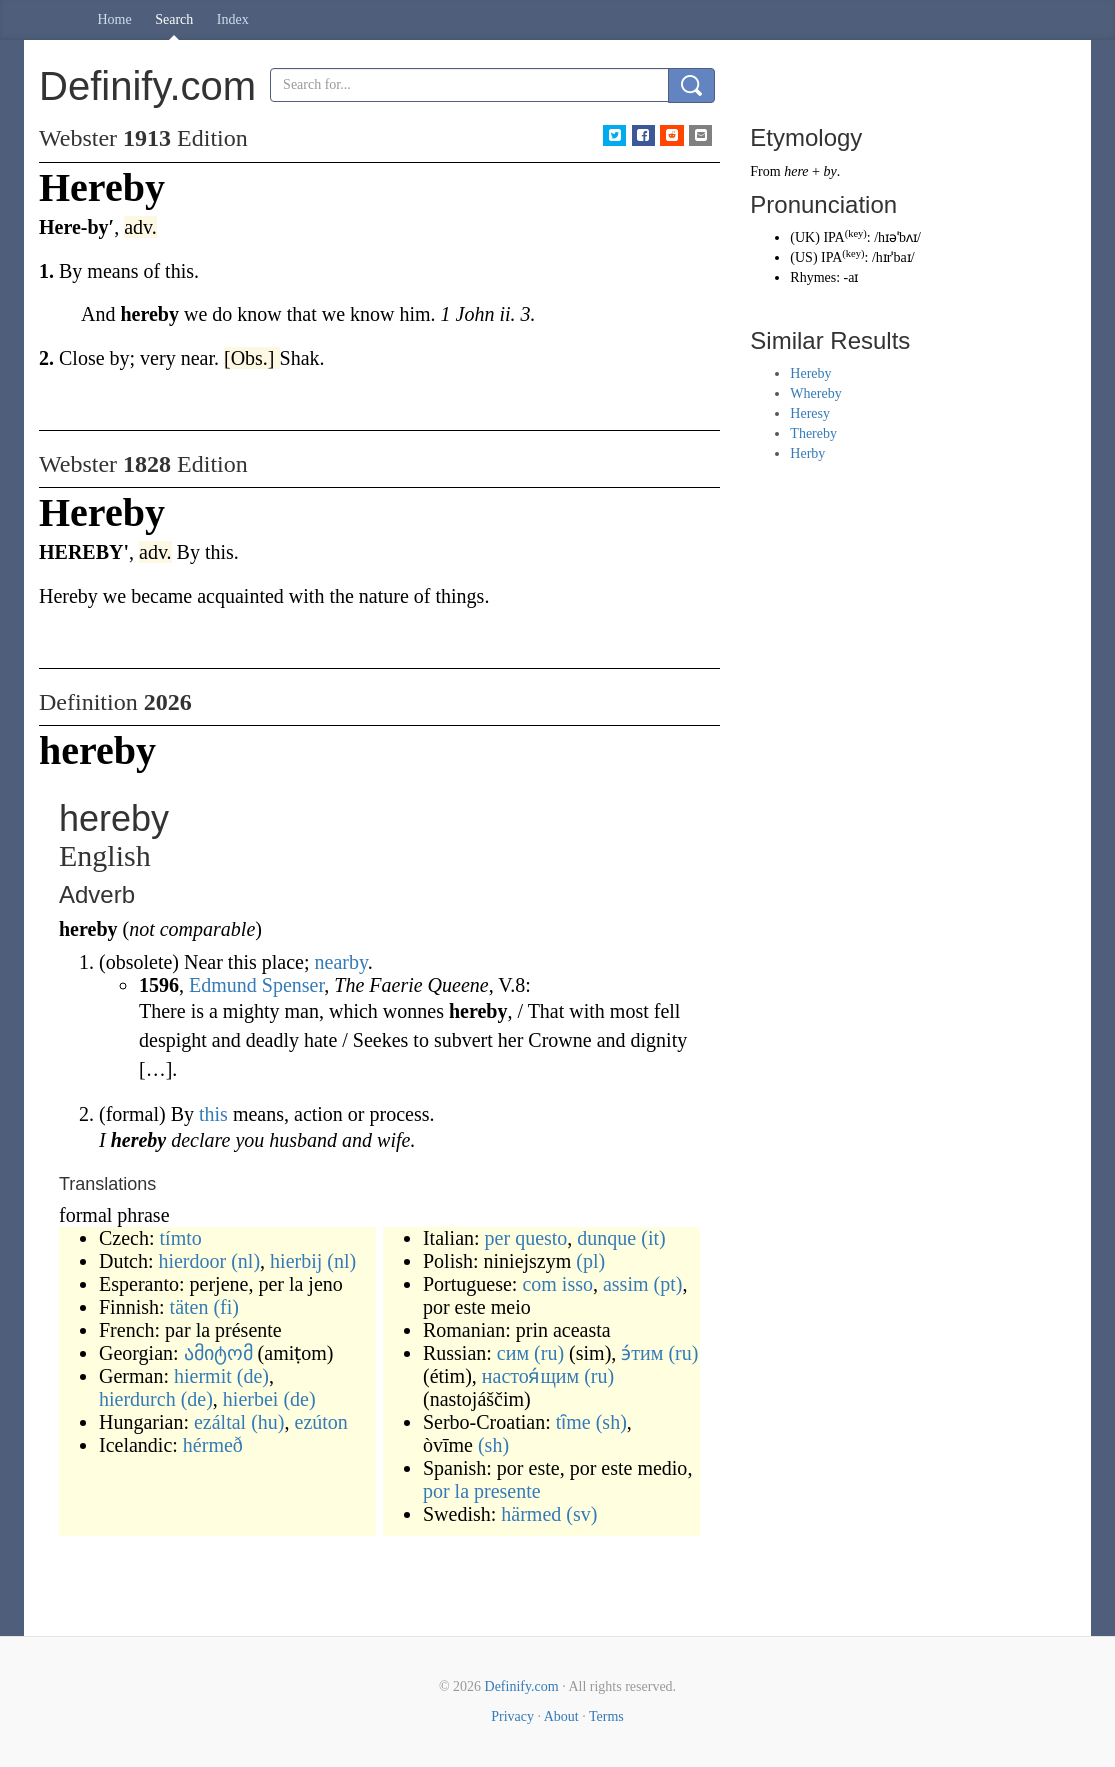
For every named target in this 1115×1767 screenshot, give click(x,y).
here (796, 171)
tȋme (573, 1422)
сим (513, 1353)
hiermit (203, 1376)
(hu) (267, 1422)
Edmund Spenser (256, 985)
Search (174, 19)
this (213, 1114)
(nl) (245, 1261)
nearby (341, 962)
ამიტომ (218, 1353)
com (539, 1284)
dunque (606, 1238)
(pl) (590, 1261)
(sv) (581, 1514)
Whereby (815, 393)
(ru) (549, 1353)
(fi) (226, 1307)
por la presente (482, 1491)
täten (189, 1307)
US (804, 257)
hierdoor (192, 1261)
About (561, 1716)
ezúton (321, 1422)
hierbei (251, 1399)
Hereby (810, 373)
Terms (606, 1716)
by (829, 171)
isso (577, 1284)
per (498, 1238)
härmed (531, 1514)
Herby (807, 453)
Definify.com (522, 1686)
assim (626, 1284)
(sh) (611, 1422)
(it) (653, 1238)
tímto (181, 1238)
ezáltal (220, 1422)
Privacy (512, 1716)
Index (233, 19)
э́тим (642, 1353)
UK (805, 237)
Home (115, 19)
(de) (253, 1376)
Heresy (810, 413)
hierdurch (137, 1399)
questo (541, 1238)
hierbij (296, 1261)
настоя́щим (530, 1376)
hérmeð (213, 1445)
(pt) (668, 1284)
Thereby (813, 433)
